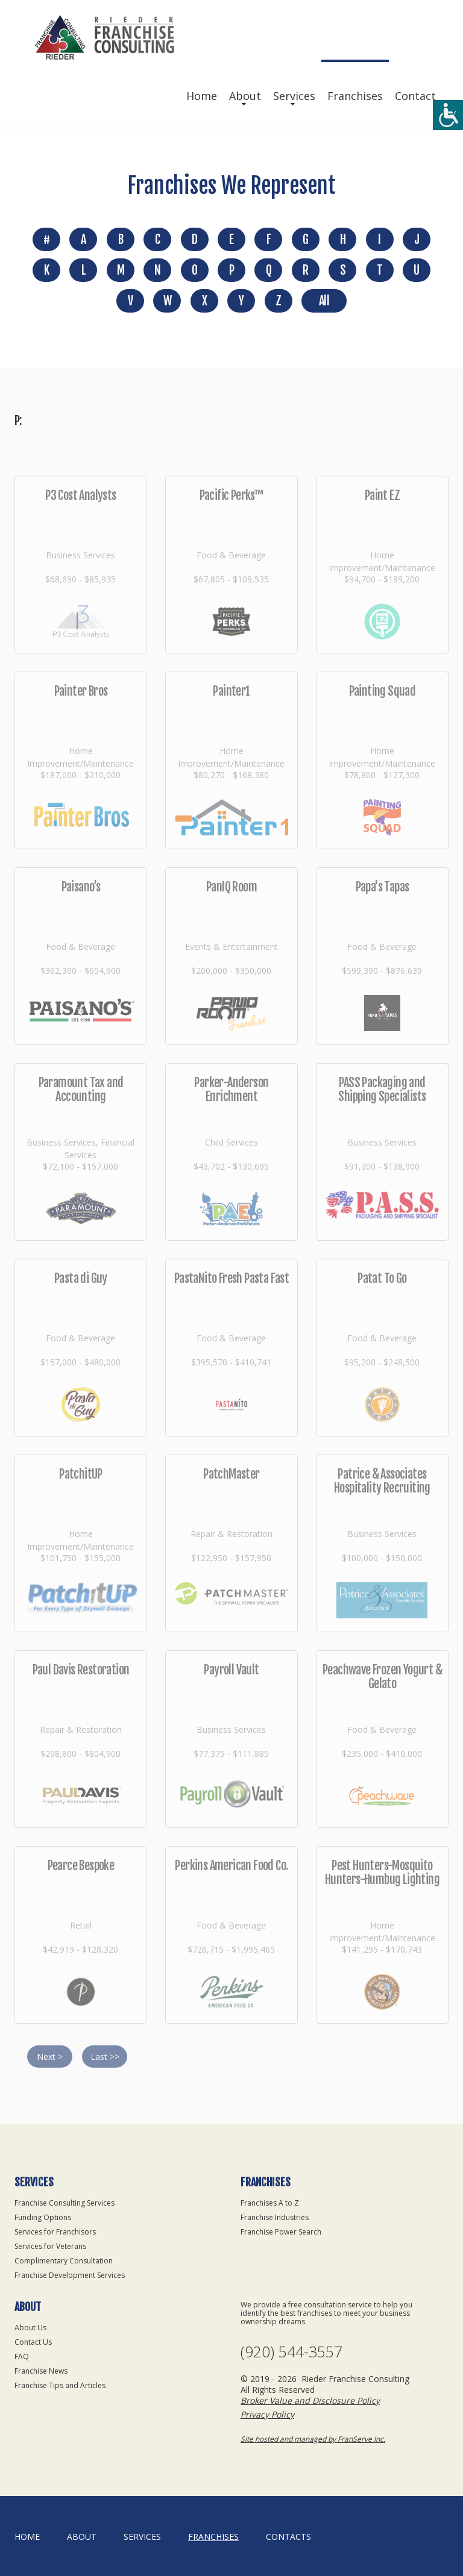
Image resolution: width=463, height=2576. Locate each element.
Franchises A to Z (270, 2203)
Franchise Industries (275, 2217)
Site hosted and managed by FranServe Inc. (313, 2439)
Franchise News (41, 2371)
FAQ (21, 2356)
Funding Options (42, 2217)
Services (294, 96)
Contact (415, 96)
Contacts (288, 2536)
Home (201, 96)
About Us (30, 2327)
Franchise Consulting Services (64, 2203)
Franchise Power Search (281, 2232)
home (27, 2536)
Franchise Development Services (69, 2275)
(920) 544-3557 (291, 2351)
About (245, 96)
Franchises (355, 96)
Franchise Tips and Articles (60, 2385)
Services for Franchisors (55, 2232)
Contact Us (33, 2342)
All (324, 300)
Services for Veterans (50, 2246)
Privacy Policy (267, 2414)
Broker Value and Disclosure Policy (310, 2400)
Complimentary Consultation (63, 2261)
